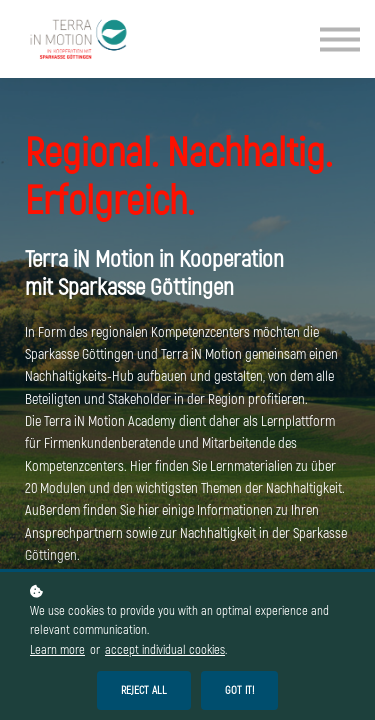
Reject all (144, 690)
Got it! (239, 690)
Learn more (57, 650)
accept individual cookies (165, 650)
